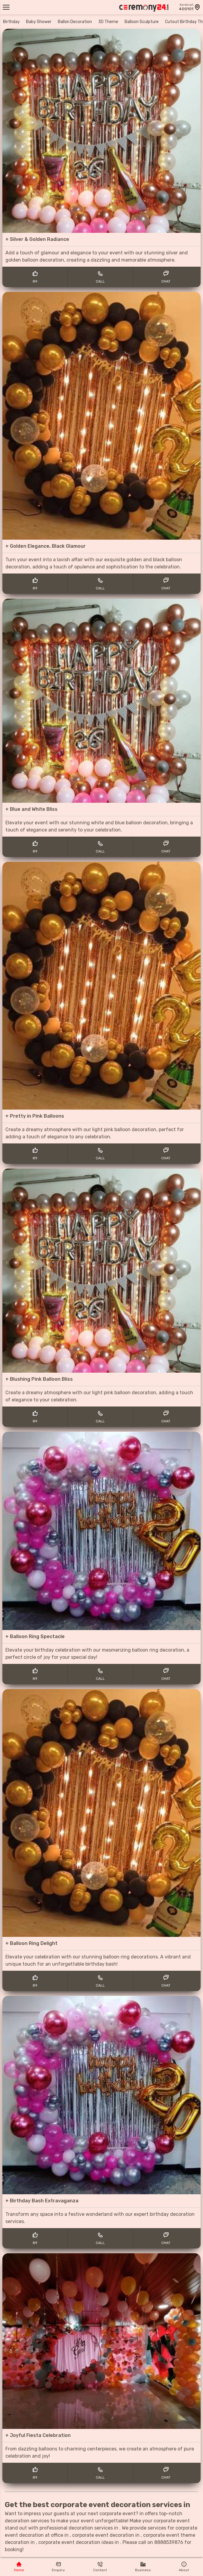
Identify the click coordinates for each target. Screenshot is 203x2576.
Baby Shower (38, 21)
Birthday (11, 21)
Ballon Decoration (75, 21)
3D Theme (108, 21)
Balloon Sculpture (142, 21)
